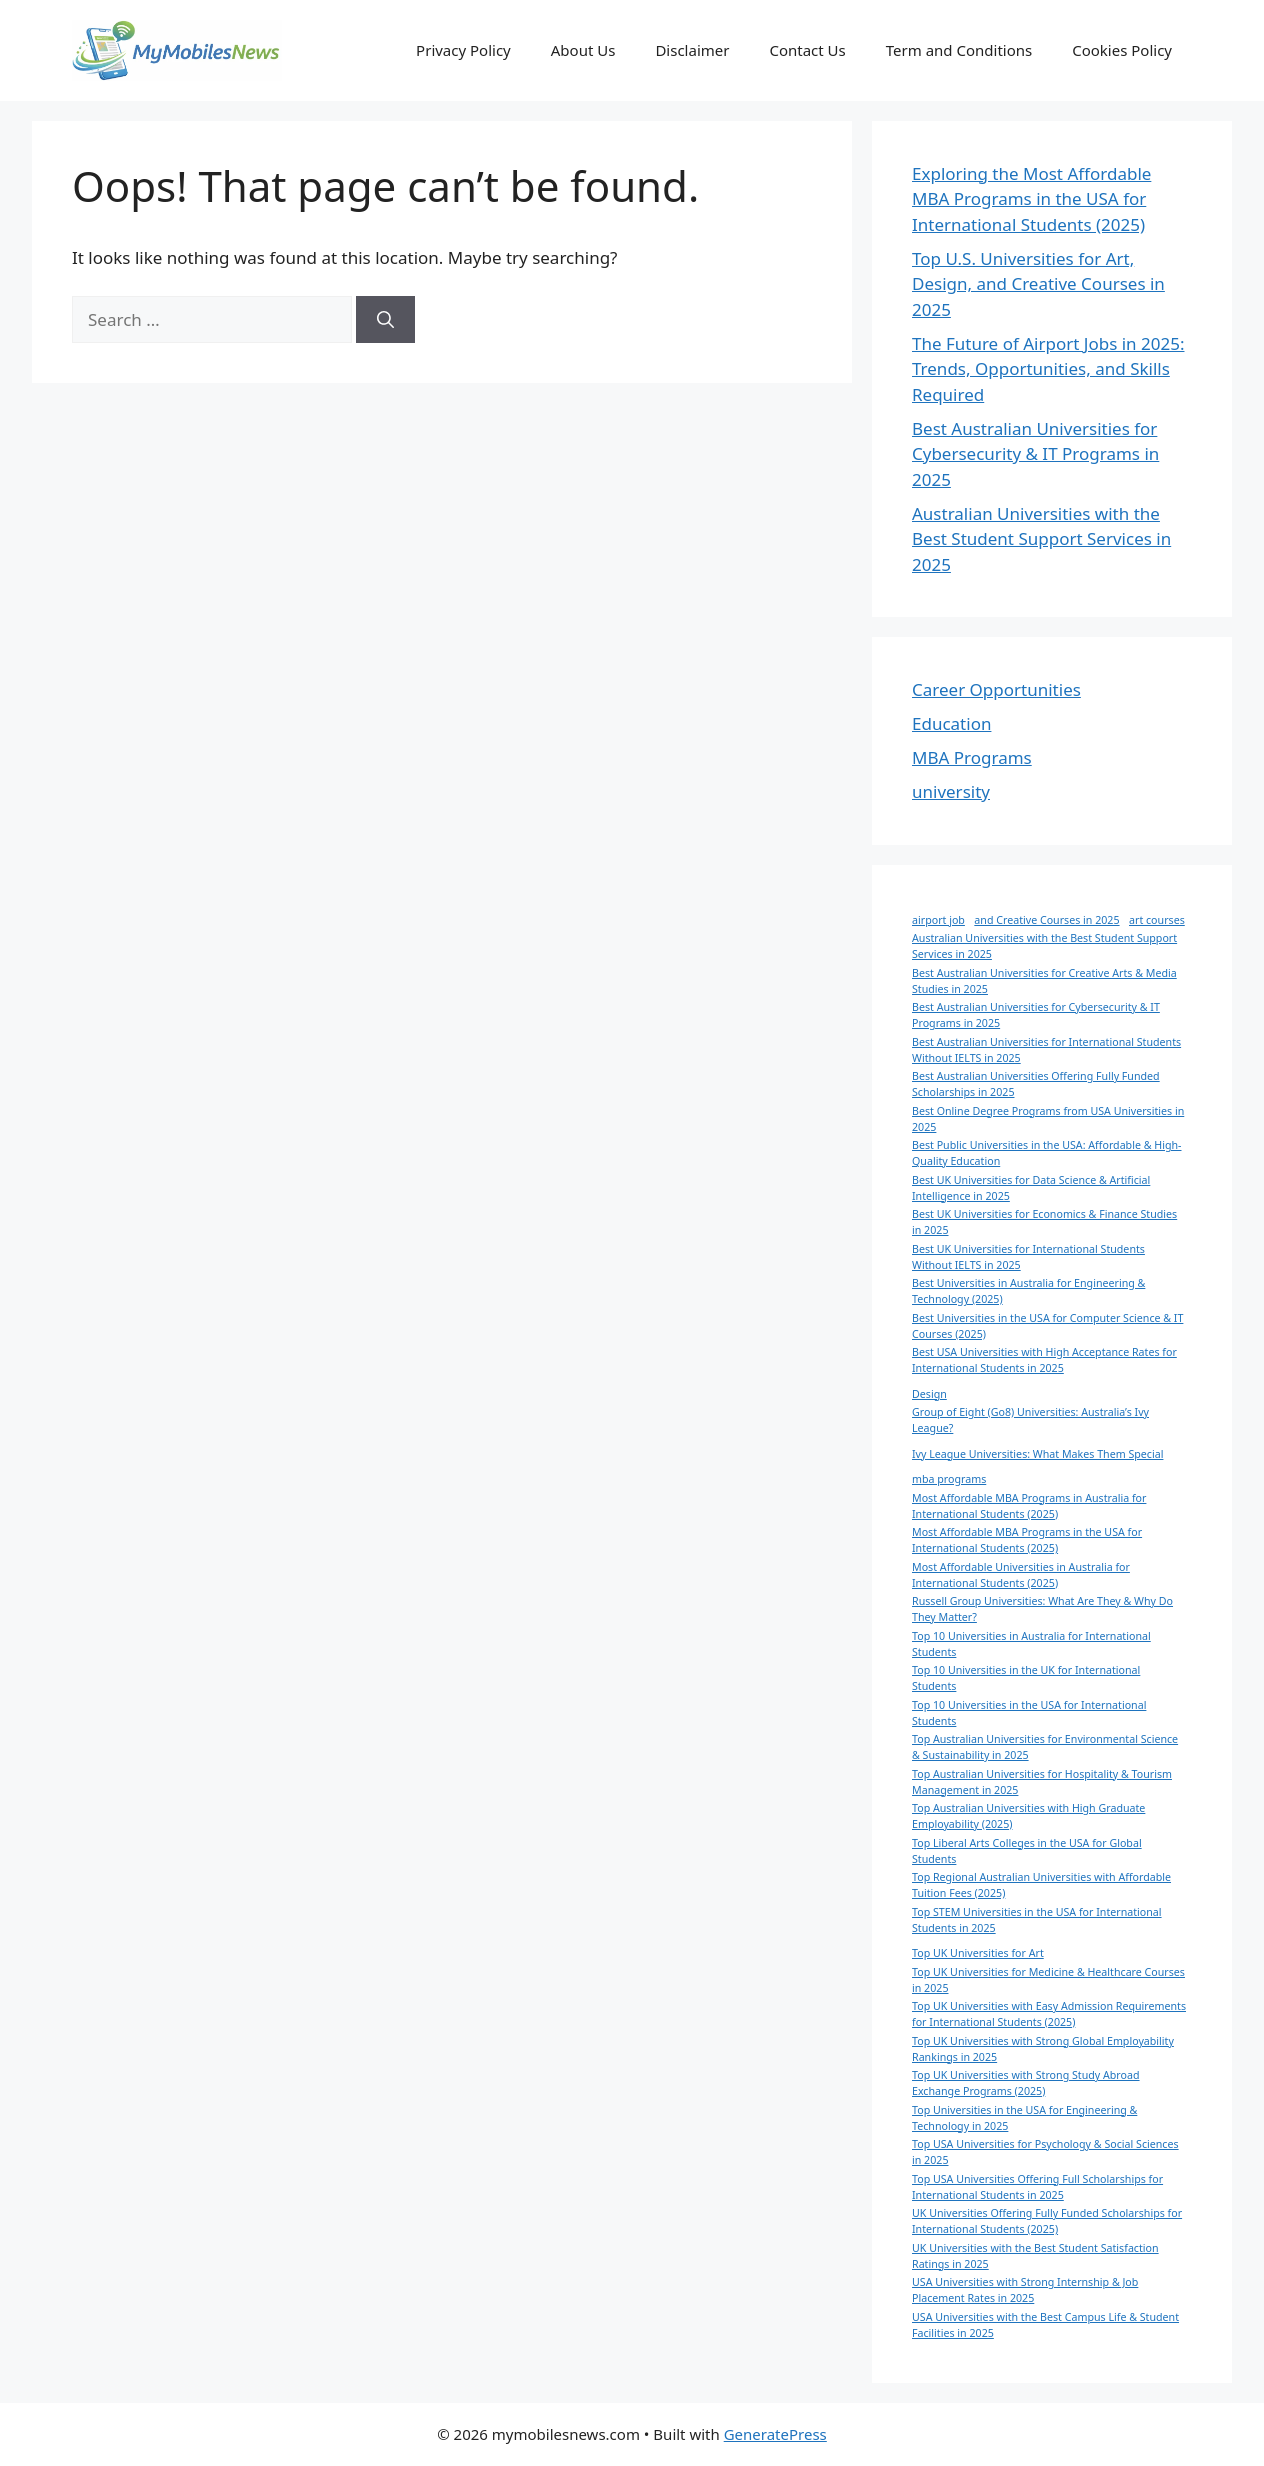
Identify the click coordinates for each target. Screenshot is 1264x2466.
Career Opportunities (996, 689)
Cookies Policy (1122, 50)
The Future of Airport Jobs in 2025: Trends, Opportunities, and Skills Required (1048, 369)
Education (951, 723)
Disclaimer (692, 50)
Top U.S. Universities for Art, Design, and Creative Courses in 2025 (1038, 284)
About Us (583, 50)
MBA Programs (972, 757)
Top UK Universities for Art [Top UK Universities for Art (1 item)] (978, 1953)
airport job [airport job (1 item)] (938, 920)
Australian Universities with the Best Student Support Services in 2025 (1041, 539)
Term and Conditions (959, 50)
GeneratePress (775, 2434)
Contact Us (807, 50)
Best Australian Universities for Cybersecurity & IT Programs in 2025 (1035, 454)
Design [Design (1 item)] (929, 1394)
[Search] (385, 320)
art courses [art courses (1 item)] (1157, 920)
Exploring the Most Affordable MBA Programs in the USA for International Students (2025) (1031, 199)
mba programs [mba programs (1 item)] (949, 1479)
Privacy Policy (463, 50)
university (951, 791)
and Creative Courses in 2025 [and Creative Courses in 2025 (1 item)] (1046, 920)
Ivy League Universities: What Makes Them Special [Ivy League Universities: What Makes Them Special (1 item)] (1037, 1454)
